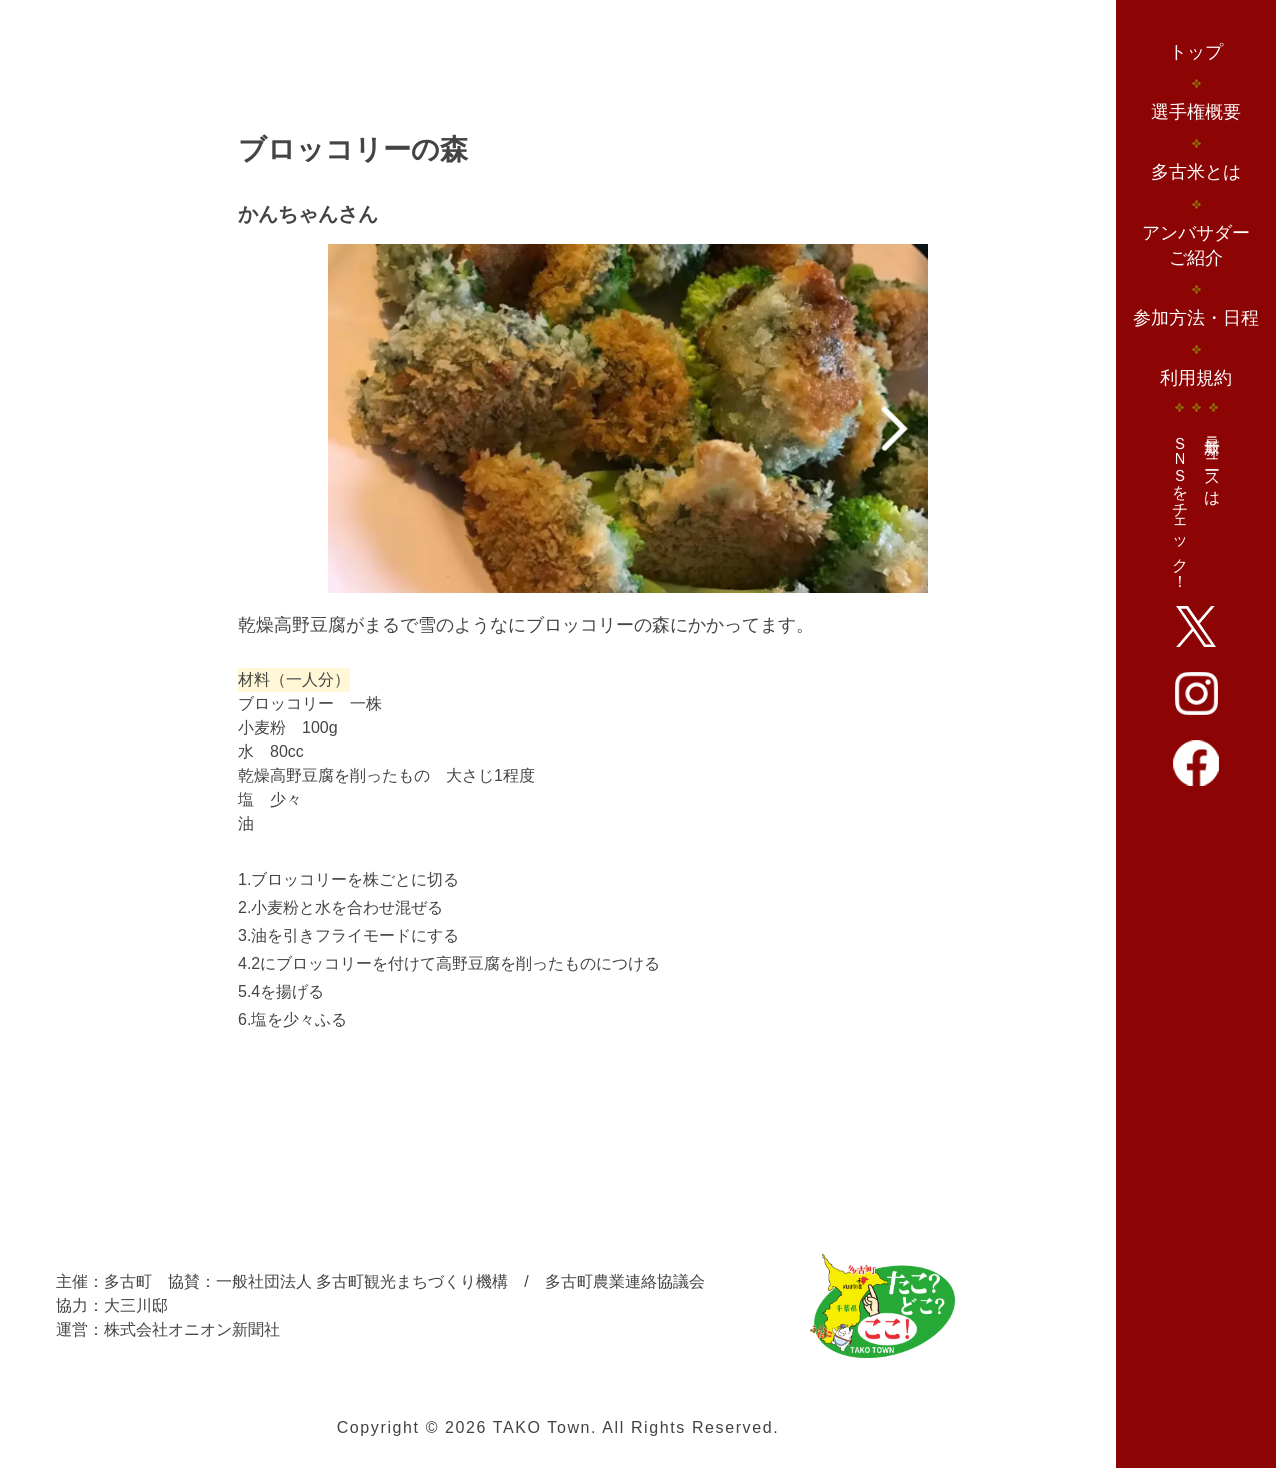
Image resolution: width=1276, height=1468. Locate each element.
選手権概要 (1196, 112)
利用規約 (1196, 378)
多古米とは (1196, 172)
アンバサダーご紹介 (1196, 245)
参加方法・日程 (1196, 318)
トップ (1196, 52)
